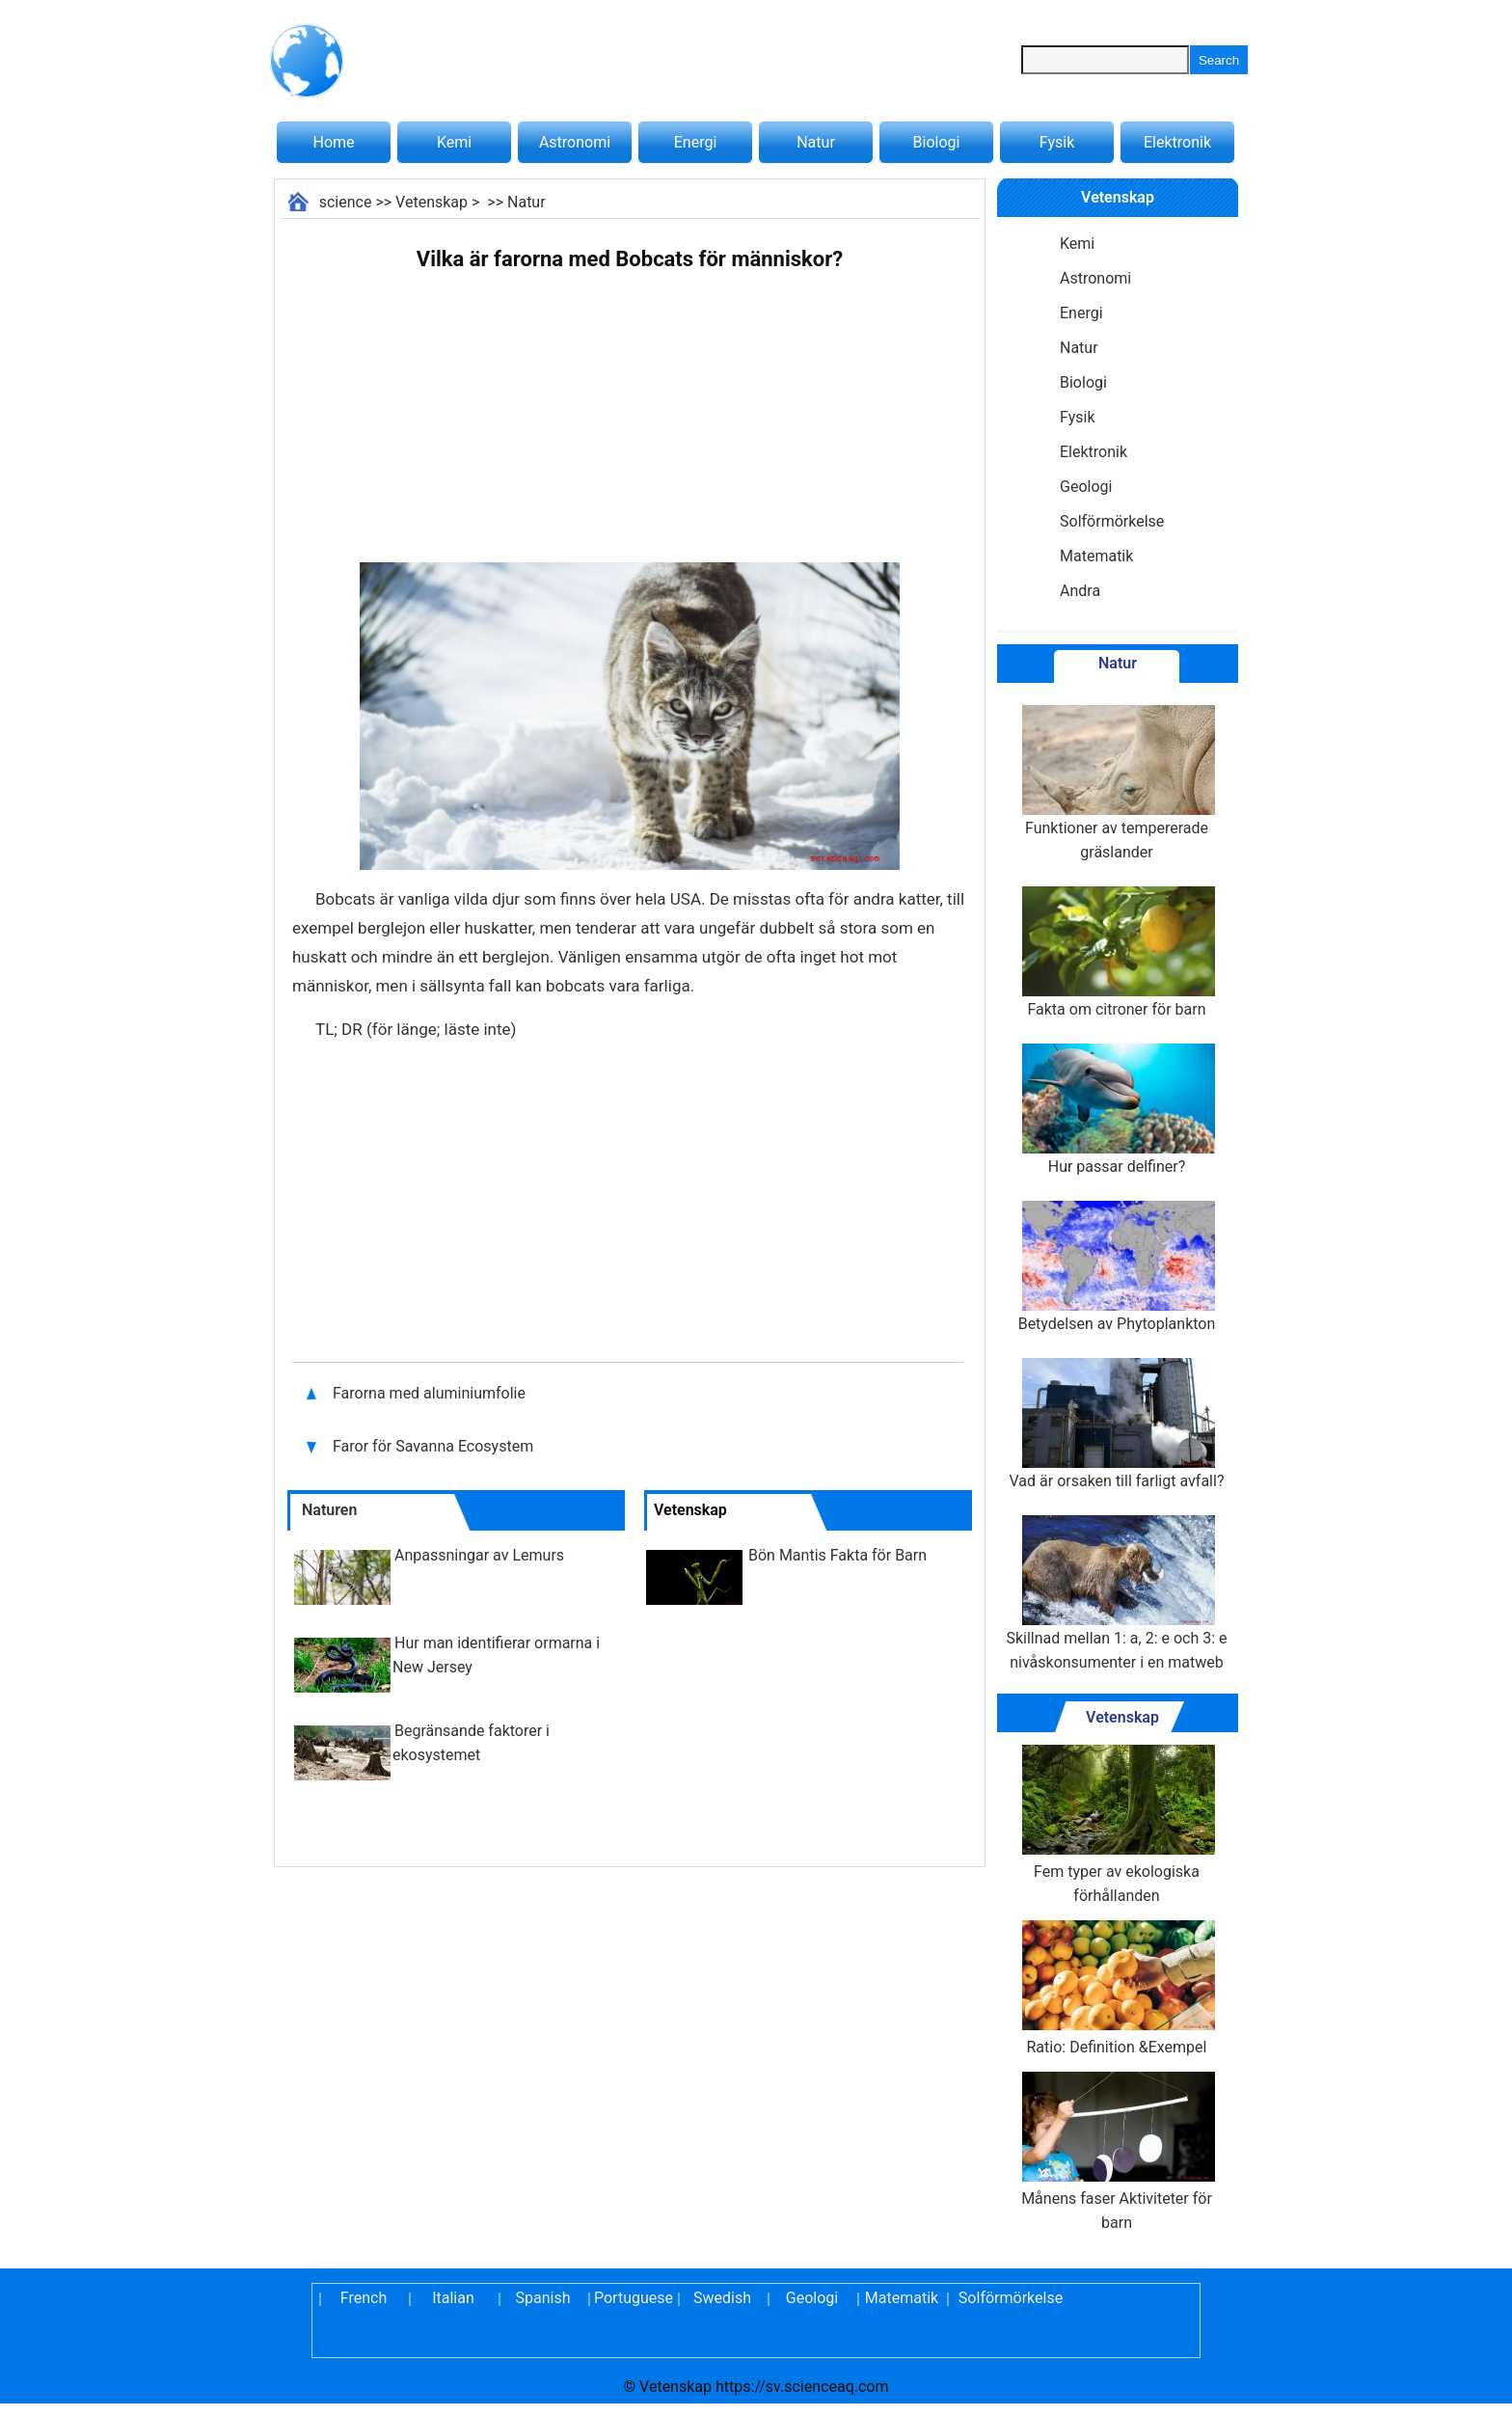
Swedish (722, 2298)
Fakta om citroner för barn (1116, 952)
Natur (815, 142)
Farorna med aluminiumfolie (429, 1393)
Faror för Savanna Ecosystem (433, 1446)
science (345, 202)
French (363, 2298)
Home (333, 142)
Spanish (543, 2298)
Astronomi (574, 142)
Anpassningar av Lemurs (479, 1555)
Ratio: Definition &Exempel (1116, 1988)
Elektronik (1177, 142)
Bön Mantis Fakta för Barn (837, 1555)
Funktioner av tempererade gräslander (1116, 783)
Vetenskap (431, 202)
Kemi (454, 142)
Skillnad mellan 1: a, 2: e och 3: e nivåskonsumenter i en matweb (1116, 1593)
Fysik (1057, 142)
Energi (695, 142)
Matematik (1096, 556)
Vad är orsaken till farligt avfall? (1117, 1424)
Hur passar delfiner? (1116, 1110)
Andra (1080, 591)
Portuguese (632, 2298)
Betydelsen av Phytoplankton (1117, 1267)
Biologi (936, 142)
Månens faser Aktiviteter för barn (1116, 2152)
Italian (453, 2298)
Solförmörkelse (1112, 521)
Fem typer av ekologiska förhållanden (1116, 1825)
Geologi (1086, 486)
